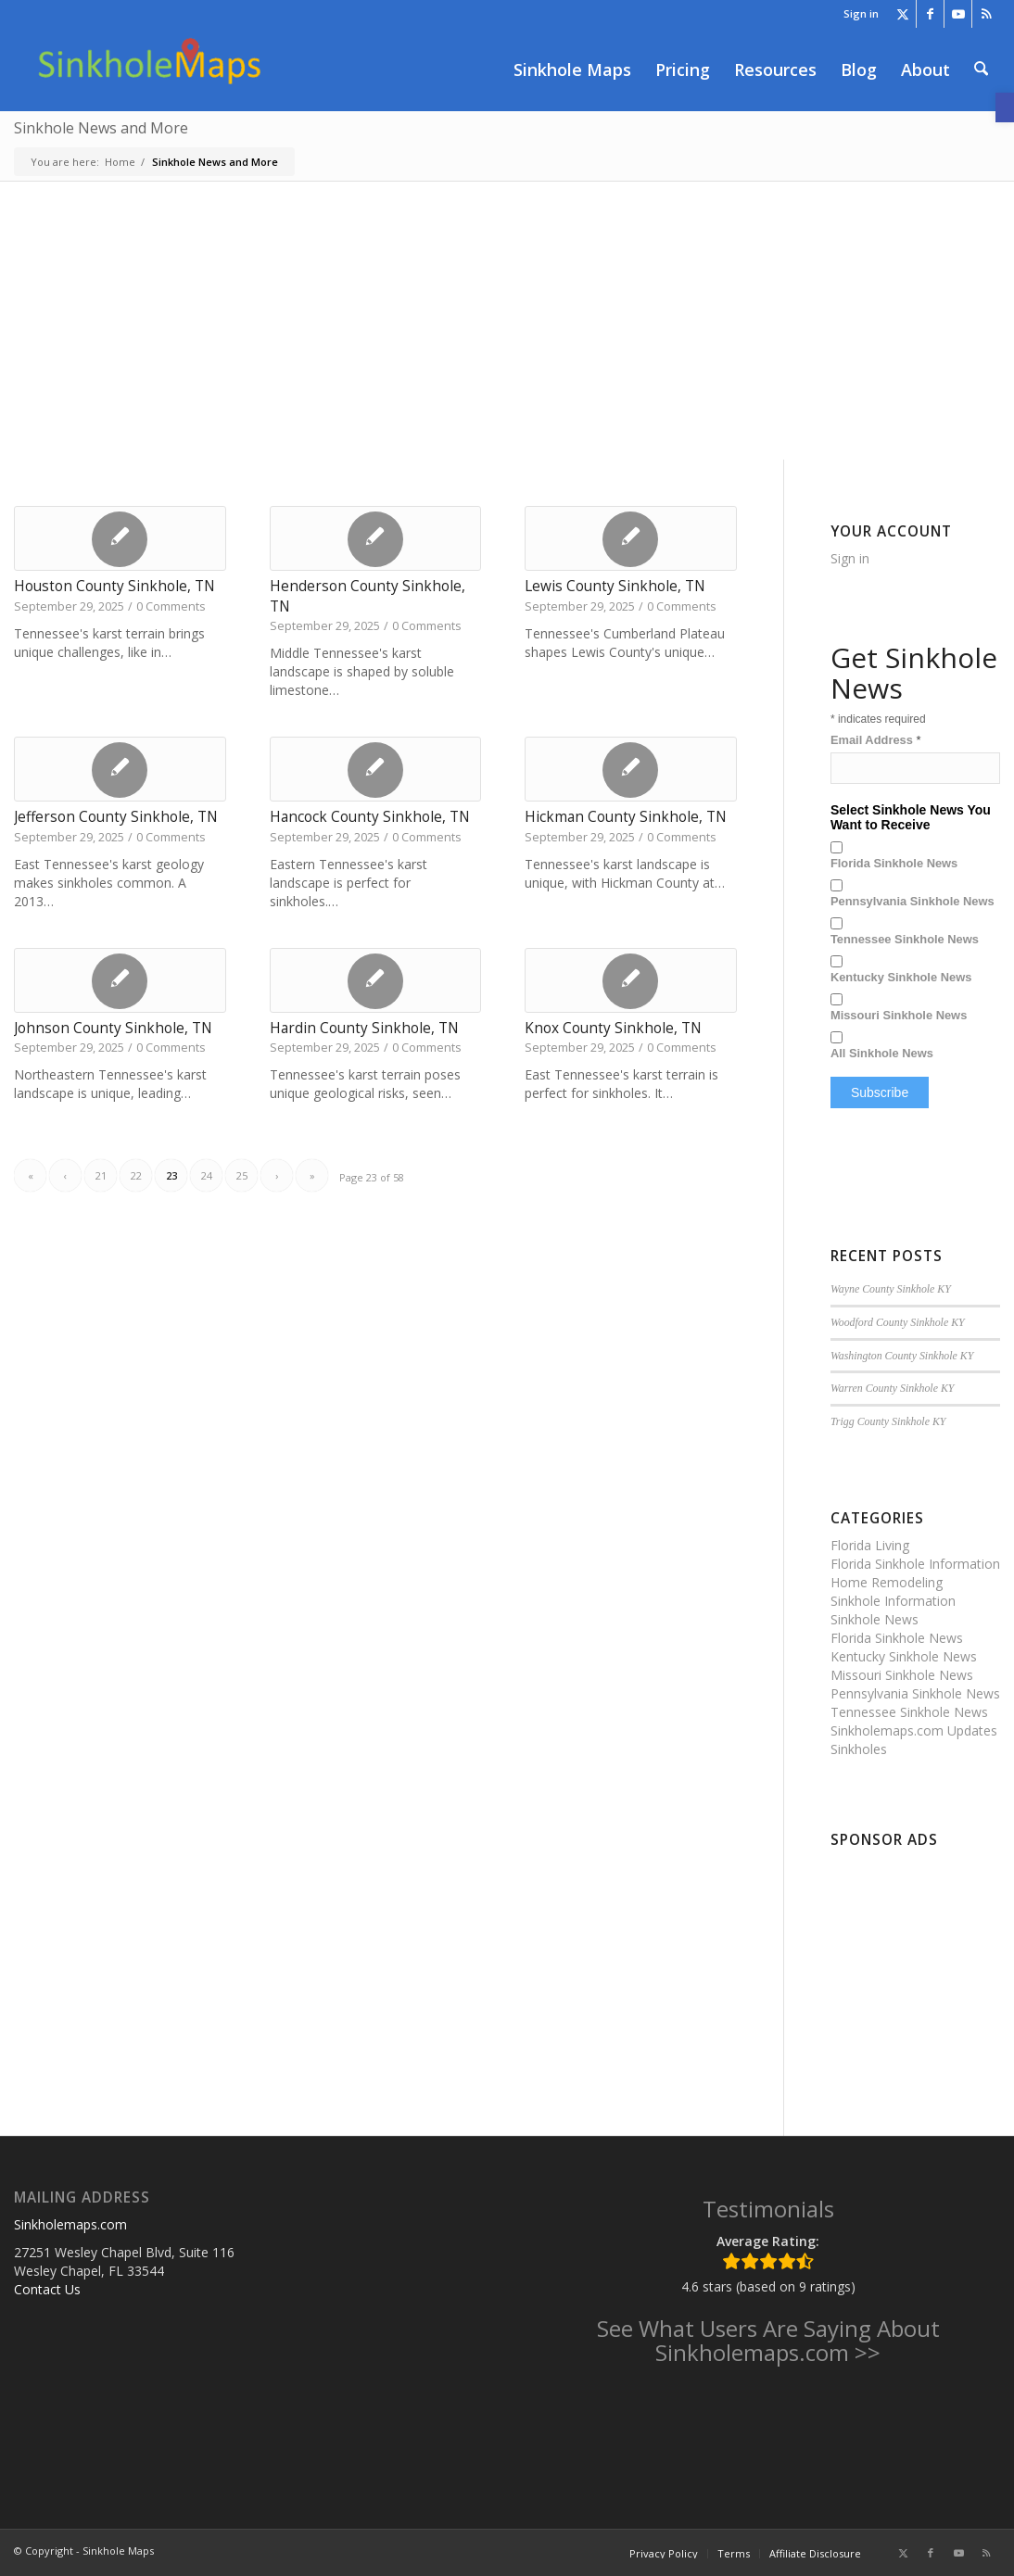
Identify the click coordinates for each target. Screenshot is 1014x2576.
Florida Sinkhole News (893, 863)
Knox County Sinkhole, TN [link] (613, 1028)
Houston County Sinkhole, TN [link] (114, 586)
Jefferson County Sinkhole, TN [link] (116, 817)
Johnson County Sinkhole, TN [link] (113, 1028)
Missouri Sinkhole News (898, 1015)
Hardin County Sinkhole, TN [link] (364, 1028)
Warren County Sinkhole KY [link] (892, 1388)
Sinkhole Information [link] (893, 1601)
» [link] (312, 1175)
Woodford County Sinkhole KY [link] (897, 1322)
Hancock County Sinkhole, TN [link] (370, 817)
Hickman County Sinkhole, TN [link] (626, 817)
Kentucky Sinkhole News (900, 977)
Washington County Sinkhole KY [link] (901, 1355)
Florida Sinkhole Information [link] (915, 1563)
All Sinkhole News (881, 1053)
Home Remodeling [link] (886, 1582)
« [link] (30, 1175)
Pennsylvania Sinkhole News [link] (915, 1693)
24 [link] (206, 1175)
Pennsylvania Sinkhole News (912, 901)
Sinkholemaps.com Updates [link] (913, 1730)
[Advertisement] (507, 320)
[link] (1004, 107)
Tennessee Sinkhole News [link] (909, 1712)
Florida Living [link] (869, 1545)
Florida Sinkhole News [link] (896, 1638)
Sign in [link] (861, 13)
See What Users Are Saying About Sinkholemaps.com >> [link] (768, 2340)
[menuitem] (856, 14)
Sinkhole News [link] (874, 1619)
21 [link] (101, 1175)
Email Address (875, 740)
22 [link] (136, 1175)
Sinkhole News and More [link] (101, 128)
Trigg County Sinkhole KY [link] (888, 1421)
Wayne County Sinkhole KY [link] (890, 1288)
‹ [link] (65, 1175)
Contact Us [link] (47, 2289)
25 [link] (241, 1175)
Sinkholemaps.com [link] (70, 2224)
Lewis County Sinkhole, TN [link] (615, 586)
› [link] (276, 1175)
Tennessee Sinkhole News (904, 939)
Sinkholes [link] (858, 1749)
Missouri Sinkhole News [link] (901, 1675)
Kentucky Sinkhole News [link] (903, 1656)
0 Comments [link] (171, 606)
